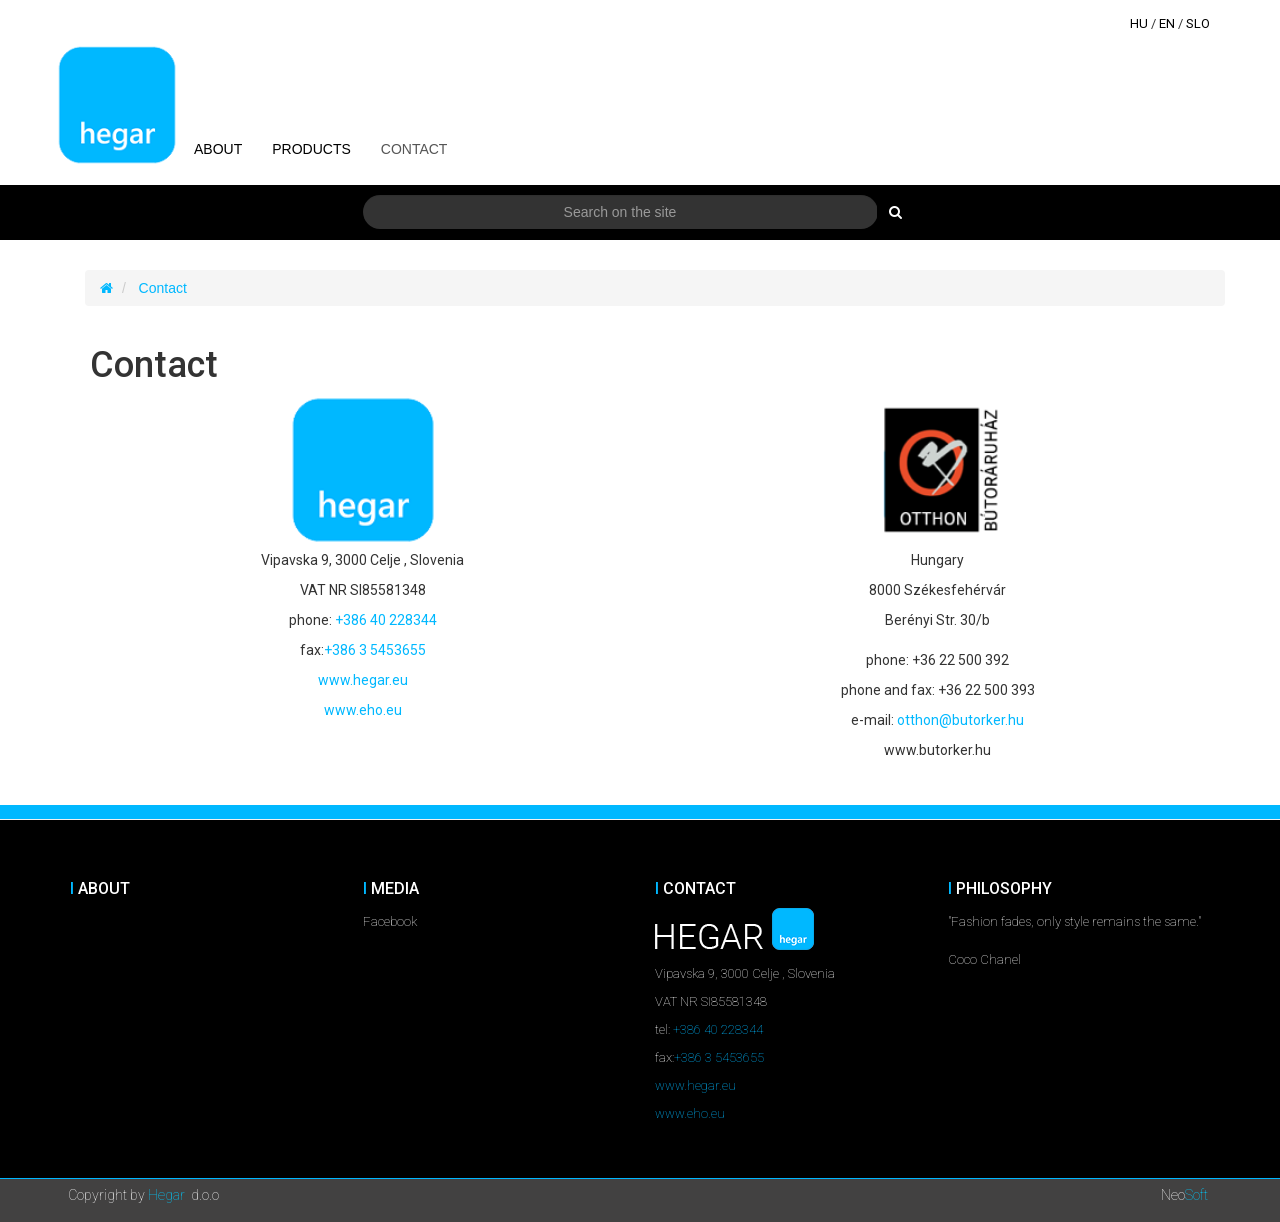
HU (1139, 23)
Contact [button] (414, 149)
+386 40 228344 (386, 620)
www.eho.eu (363, 710)
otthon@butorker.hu (960, 720)
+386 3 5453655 (375, 650)
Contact (163, 288)
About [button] (218, 149)
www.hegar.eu (363, 680)
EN (1167, 23)
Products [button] (311, 149)
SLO (1198, 23)
